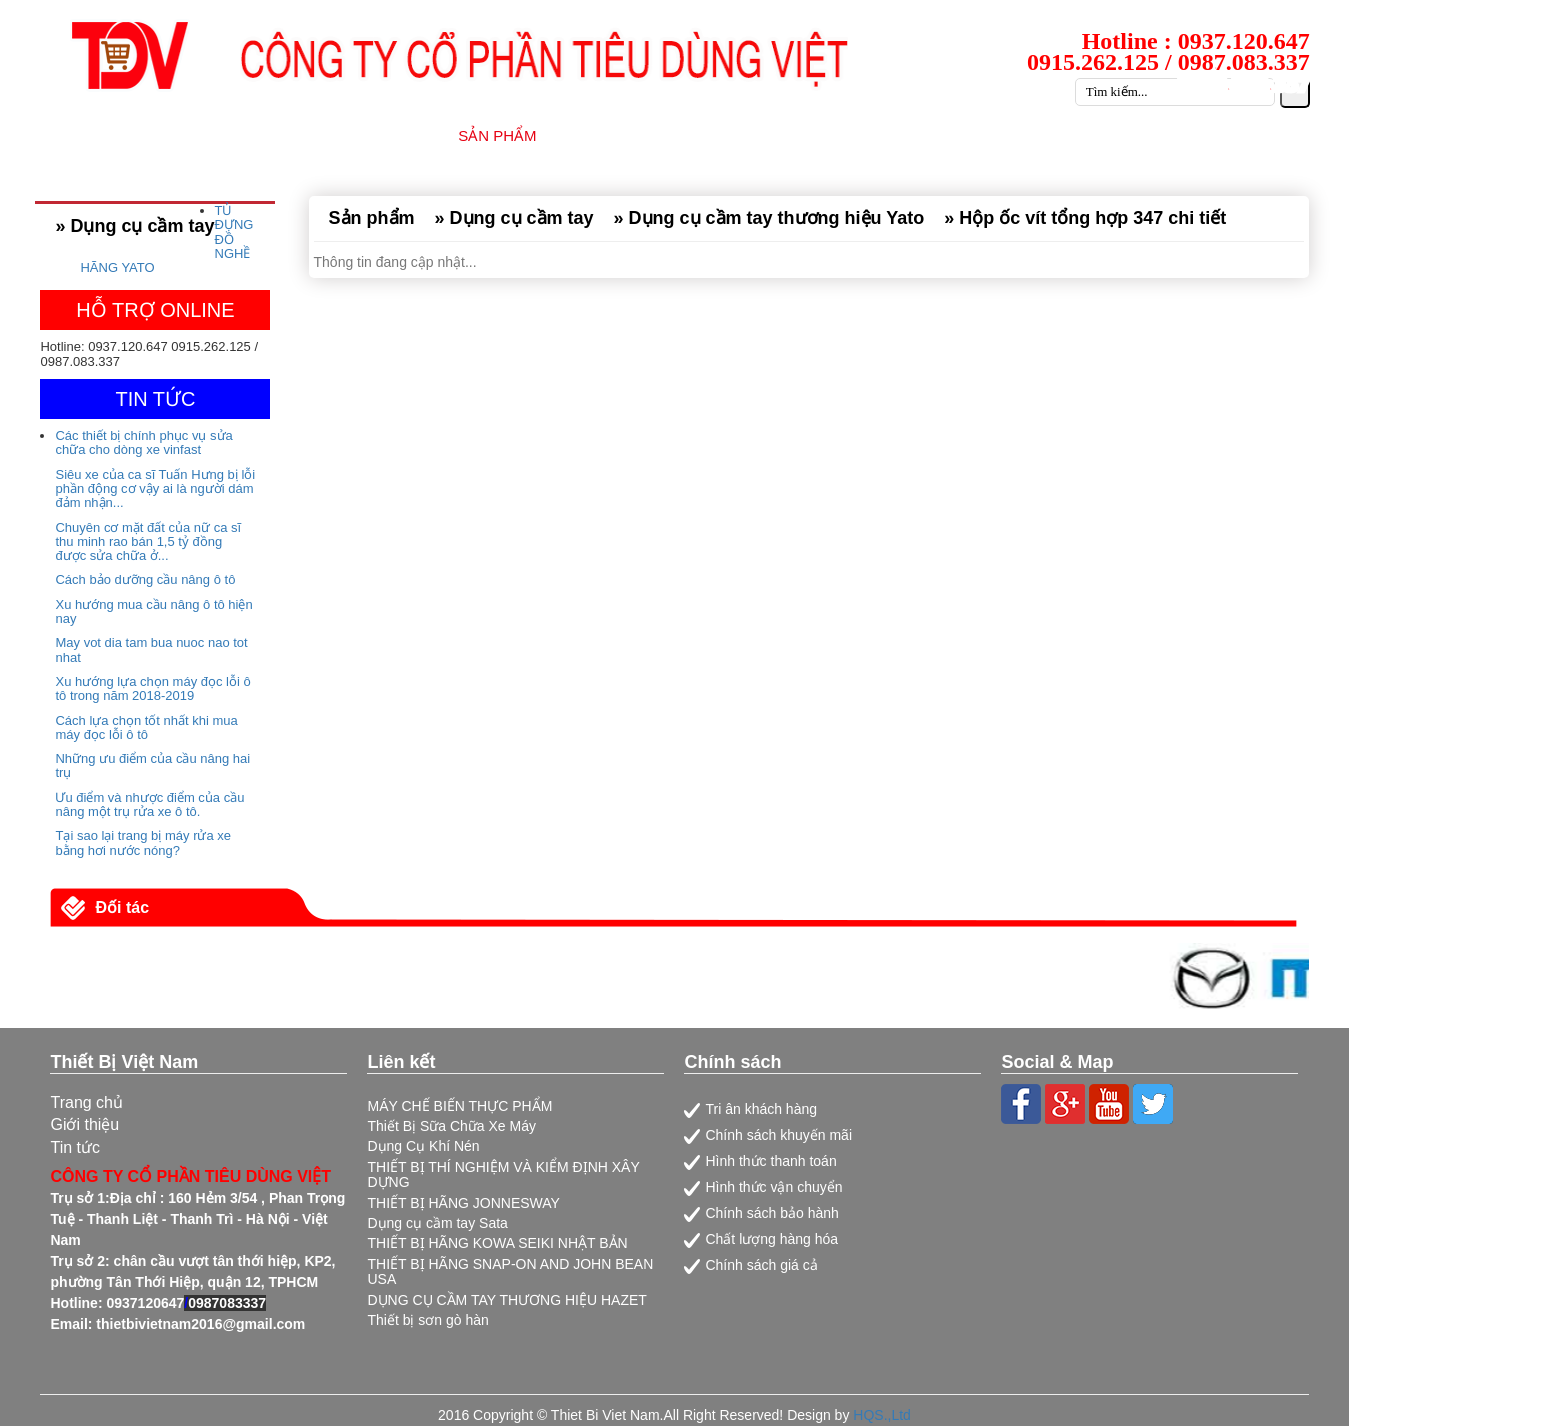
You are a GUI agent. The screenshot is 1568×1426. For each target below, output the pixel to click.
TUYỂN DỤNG (1066, 135)
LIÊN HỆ (1292, 135)
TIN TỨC (947, 135)
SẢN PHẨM (497, 135)
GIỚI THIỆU (378, 135)
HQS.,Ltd (882, 1415)
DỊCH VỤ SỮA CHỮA (805, 135)
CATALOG (1189, 135)
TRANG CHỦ (254, 135)
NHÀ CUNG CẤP (634, 135)
